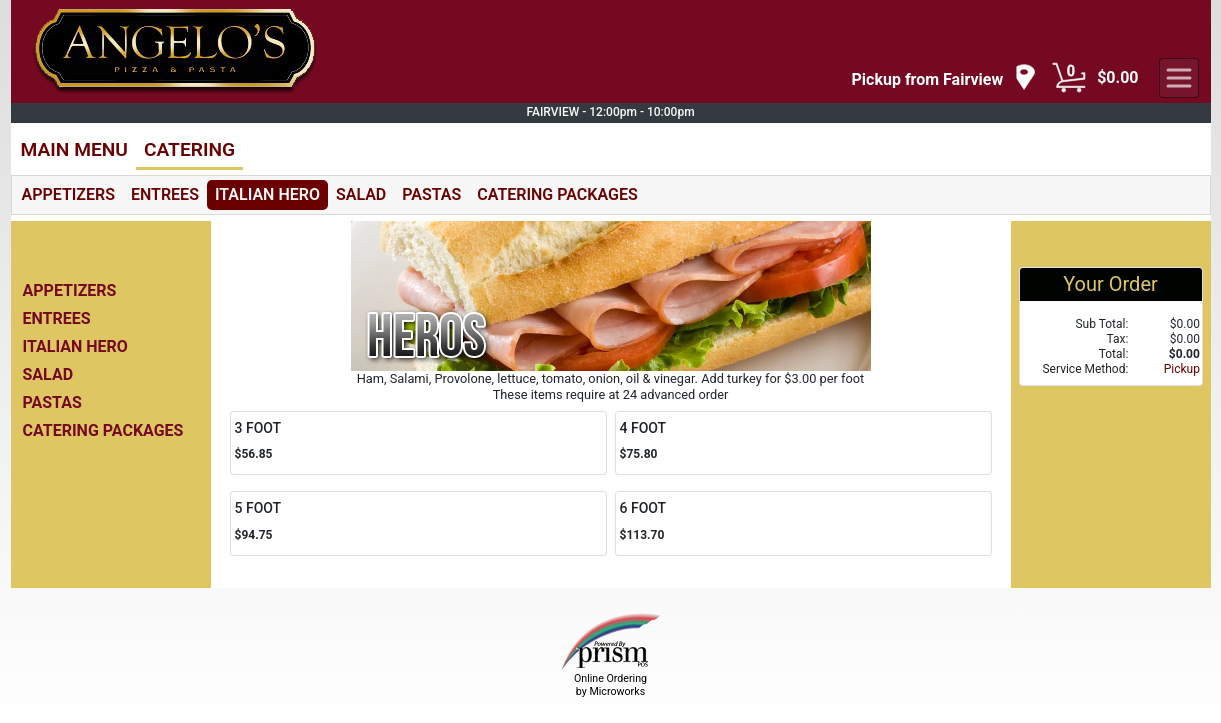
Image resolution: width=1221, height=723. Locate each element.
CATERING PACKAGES (557, 194)
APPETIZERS (68, 194)
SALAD (361, 194)
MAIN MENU (74, 149)
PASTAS (431, 194)
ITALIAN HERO (267, 194)
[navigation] (945, 78)
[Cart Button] (1069, 78)
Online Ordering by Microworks (610, 685)
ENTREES (165, 194)
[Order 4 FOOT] (803, 443)
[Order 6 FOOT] (803, 523)
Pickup (1182, 369)
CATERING (189, 149)
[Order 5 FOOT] (418, 523)
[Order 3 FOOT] (418, 443)
